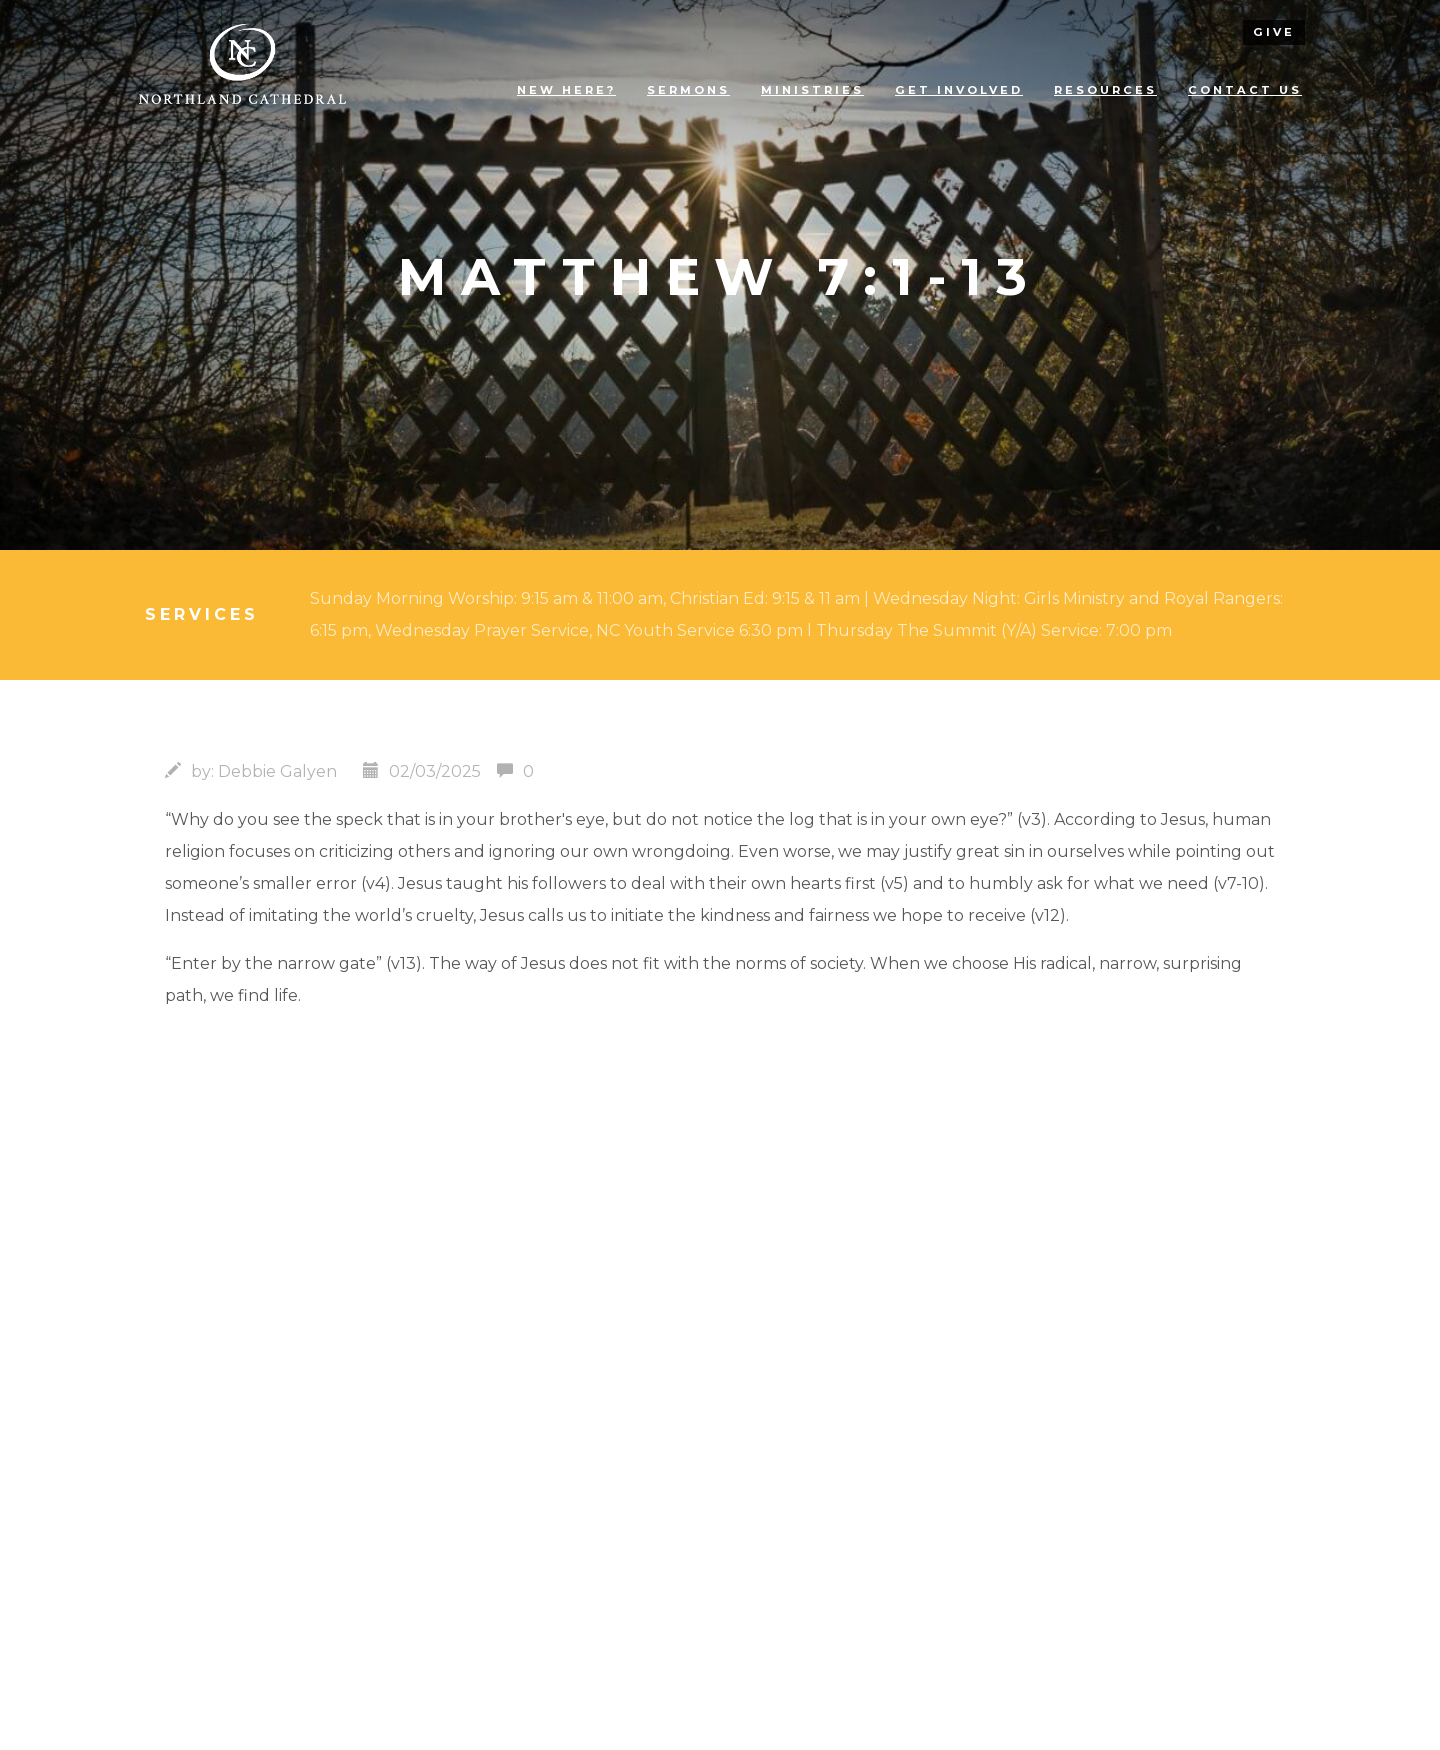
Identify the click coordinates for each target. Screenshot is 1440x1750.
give (1274, 32)
